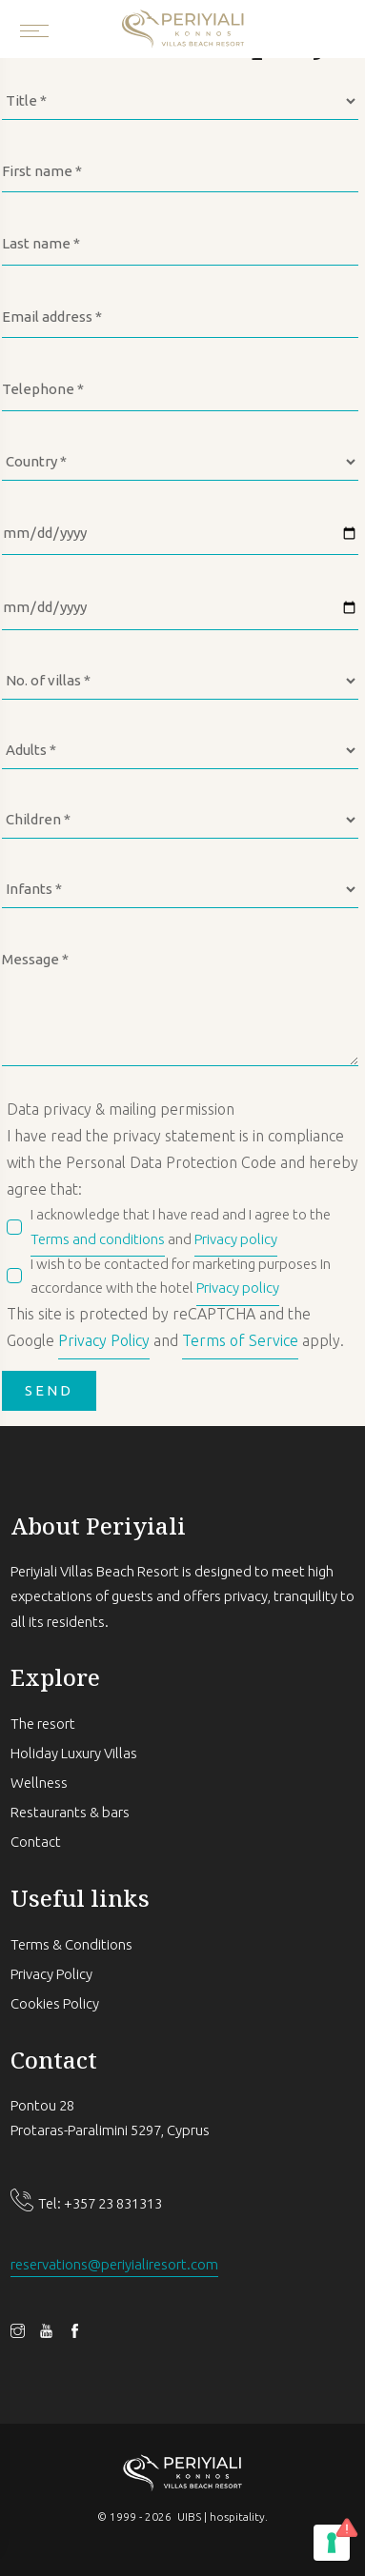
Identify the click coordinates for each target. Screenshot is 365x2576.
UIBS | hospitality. (222, 2516)
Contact (35, 1841)
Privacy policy (235, 1239)
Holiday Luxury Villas (73, 1753)
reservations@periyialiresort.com (114, 2264)
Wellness (39, 1782)
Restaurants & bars (70, 1812)
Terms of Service (240, 1340)
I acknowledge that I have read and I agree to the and (180, 1228)
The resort (42, 1723)
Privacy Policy (104, 1340)
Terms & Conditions (71, 1944)
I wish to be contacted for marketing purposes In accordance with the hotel (180, 1278)
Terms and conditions (97, 1239)
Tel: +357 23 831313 (100, 2203)
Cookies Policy (54, 2003)
